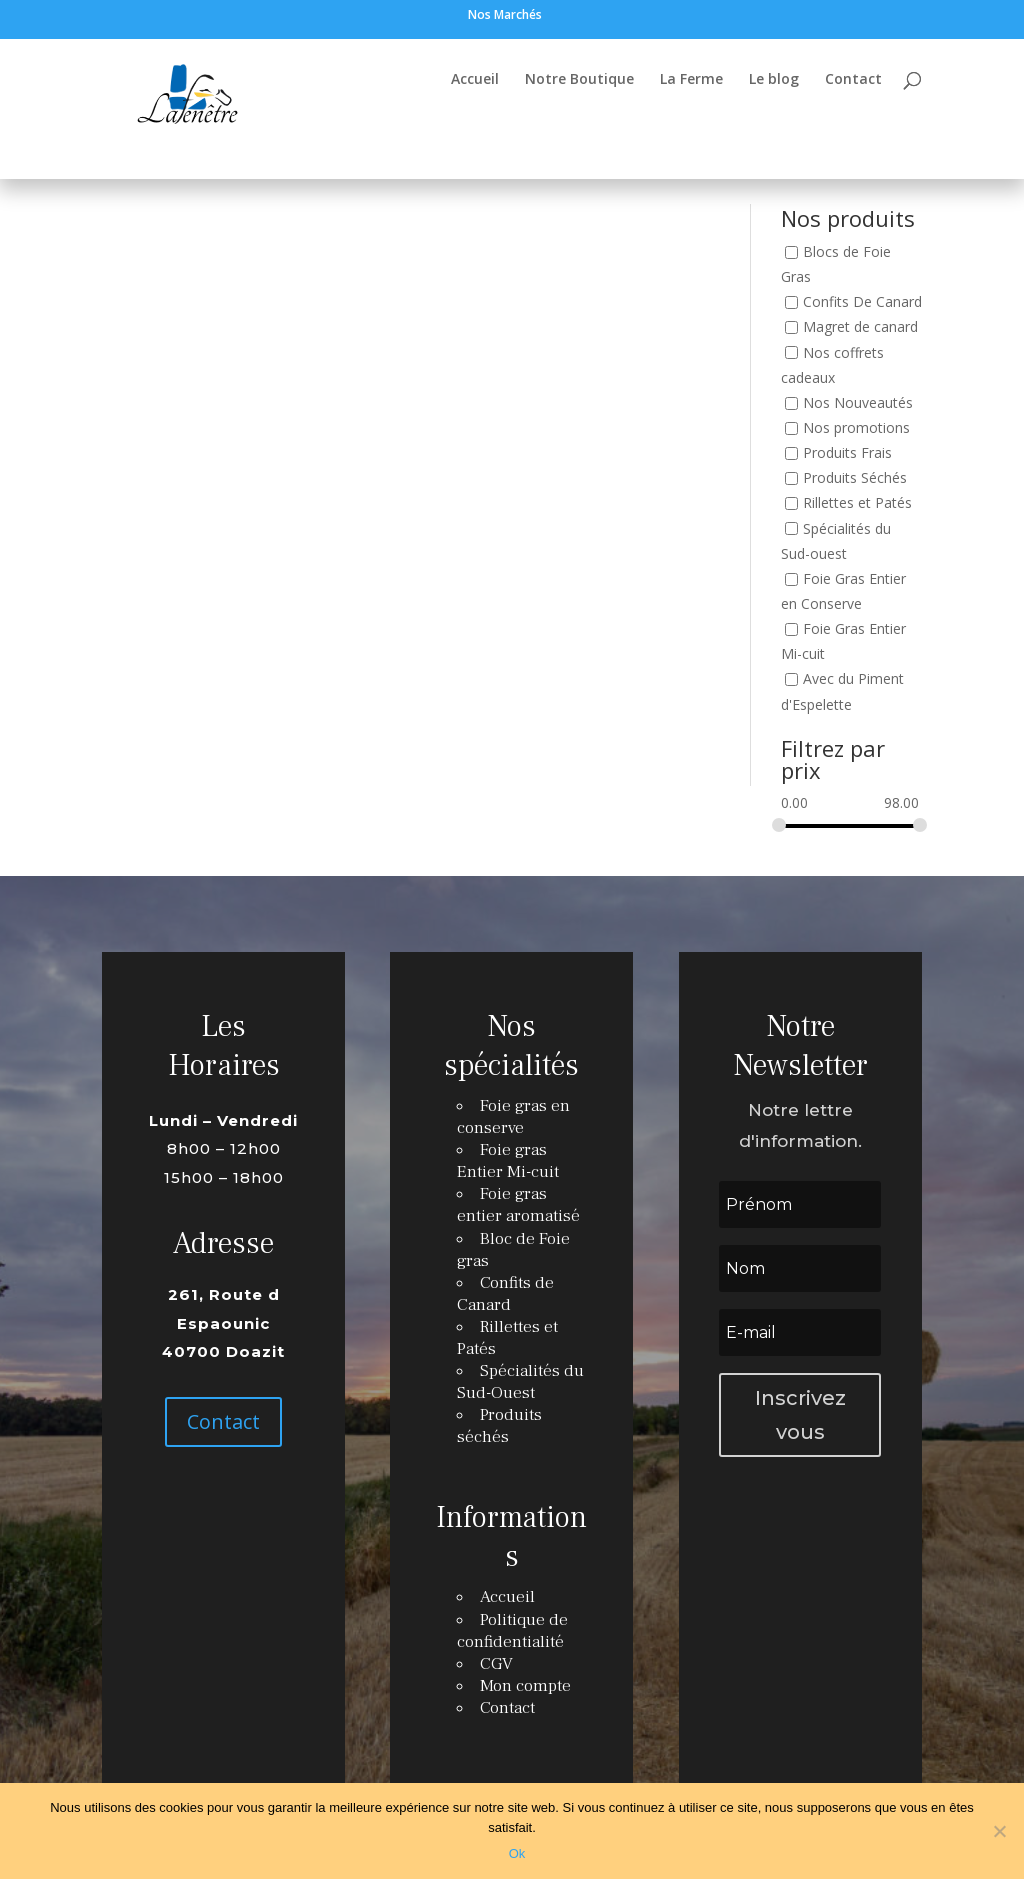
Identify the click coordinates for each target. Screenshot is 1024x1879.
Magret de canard (860, 327)
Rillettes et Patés (857, 503)
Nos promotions (856, 427)
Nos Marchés (505, 16)
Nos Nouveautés (858, 402)
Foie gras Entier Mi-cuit (508, 1169)
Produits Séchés (855, 478)
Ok (517, 1853)
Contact (853, 80)
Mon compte (526, 1674)
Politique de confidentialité (512, 1621)
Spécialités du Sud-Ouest (520, 1382)
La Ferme (691, 80)
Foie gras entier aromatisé (518, 1212)
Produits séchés (500, 1424)
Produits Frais (847, 452)
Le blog (774, 80)
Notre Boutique (579, 80)
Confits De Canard (862, 302)
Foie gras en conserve (513, 1127)
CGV (498, 1652)
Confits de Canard (505, 1297)
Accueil (475, 80)
